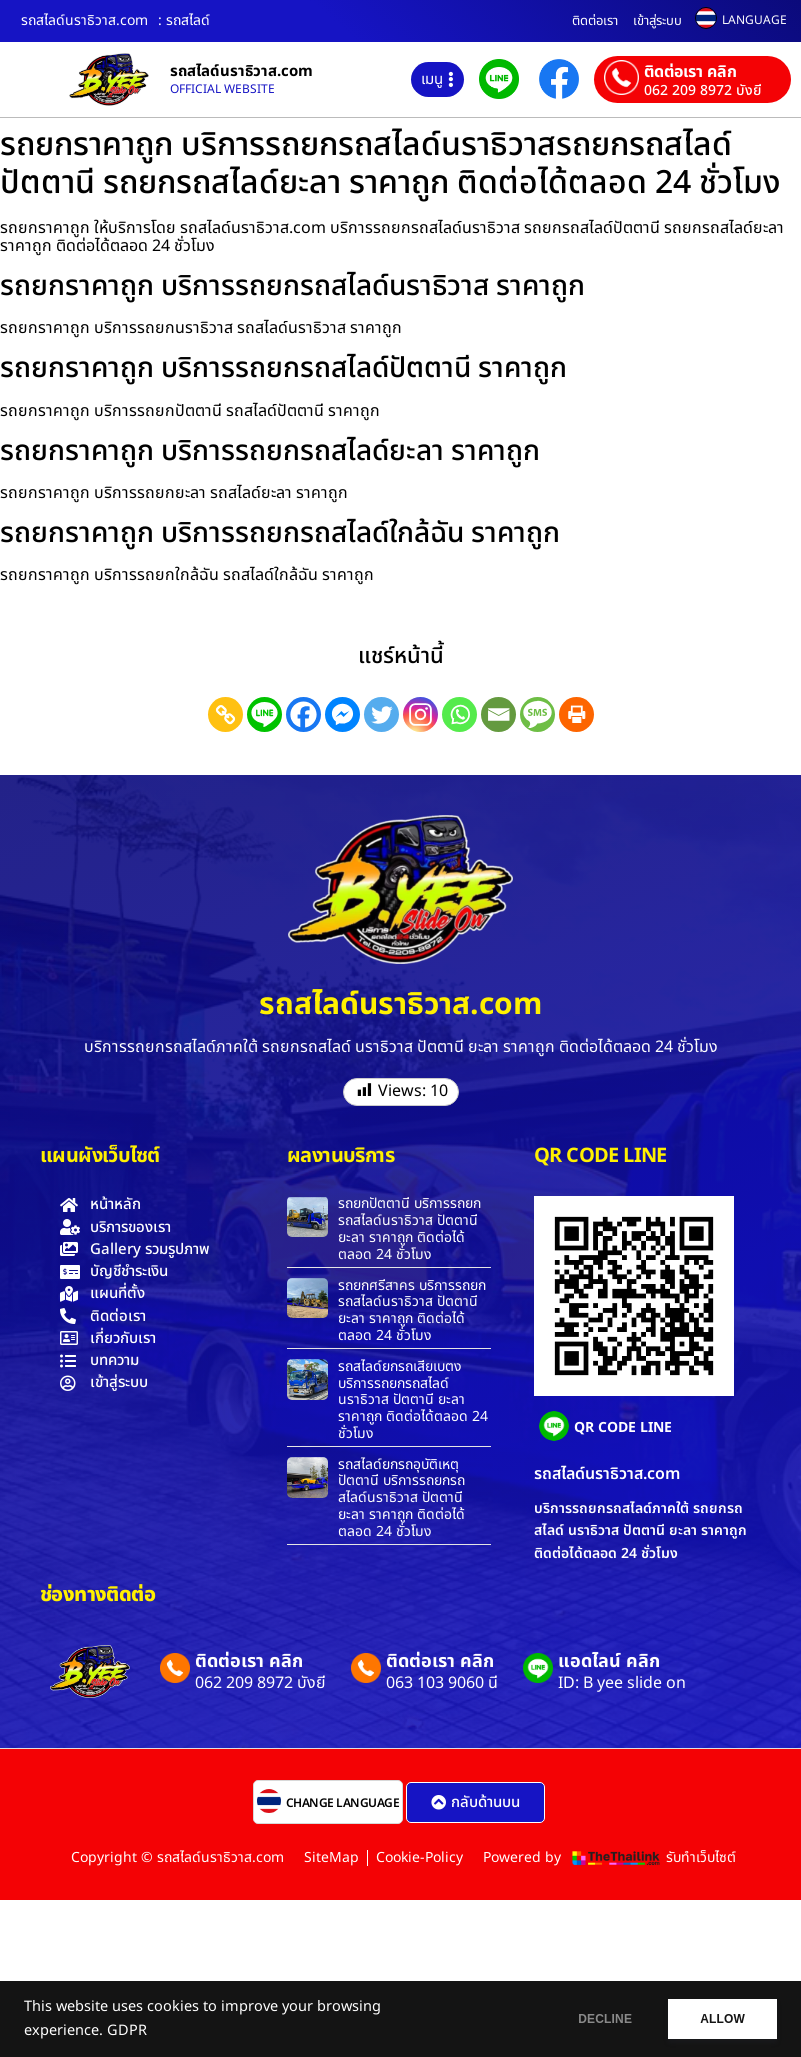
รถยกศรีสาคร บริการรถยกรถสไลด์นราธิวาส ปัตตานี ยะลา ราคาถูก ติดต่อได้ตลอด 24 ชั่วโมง (412, 1310)
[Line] (264, 714)
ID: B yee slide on (622, 1683)
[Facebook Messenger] (342, 714)
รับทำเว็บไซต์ (701, 1857)
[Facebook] (303, 714)
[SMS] (537, 714)
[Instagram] (420, 714)
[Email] (498, 714)
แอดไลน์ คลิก (609, 1661)
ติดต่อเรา (595, 21)
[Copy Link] (225, 714)
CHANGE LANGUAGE (343, 1803)
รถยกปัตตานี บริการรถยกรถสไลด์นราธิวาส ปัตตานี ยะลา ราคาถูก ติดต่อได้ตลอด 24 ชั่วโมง (409, 1228)
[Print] (576, 714)
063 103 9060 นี (442, 1683)
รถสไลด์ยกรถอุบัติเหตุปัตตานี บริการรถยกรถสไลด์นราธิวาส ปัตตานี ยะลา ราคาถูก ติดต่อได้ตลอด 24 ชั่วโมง (401, 1498)
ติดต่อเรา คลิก (690, 72)
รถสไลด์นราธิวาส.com (241, 72)
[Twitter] (381, 714)
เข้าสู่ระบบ (657, 21)
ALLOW (719, 2019)
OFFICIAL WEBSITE (222, 89)
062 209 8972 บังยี (702, 91)
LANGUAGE (754, 20)
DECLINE (596, 2019)
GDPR (127, 2031)
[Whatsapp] (459, 714)
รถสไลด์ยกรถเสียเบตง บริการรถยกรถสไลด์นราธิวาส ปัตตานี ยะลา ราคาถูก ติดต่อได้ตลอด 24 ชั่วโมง (413, 1400)
